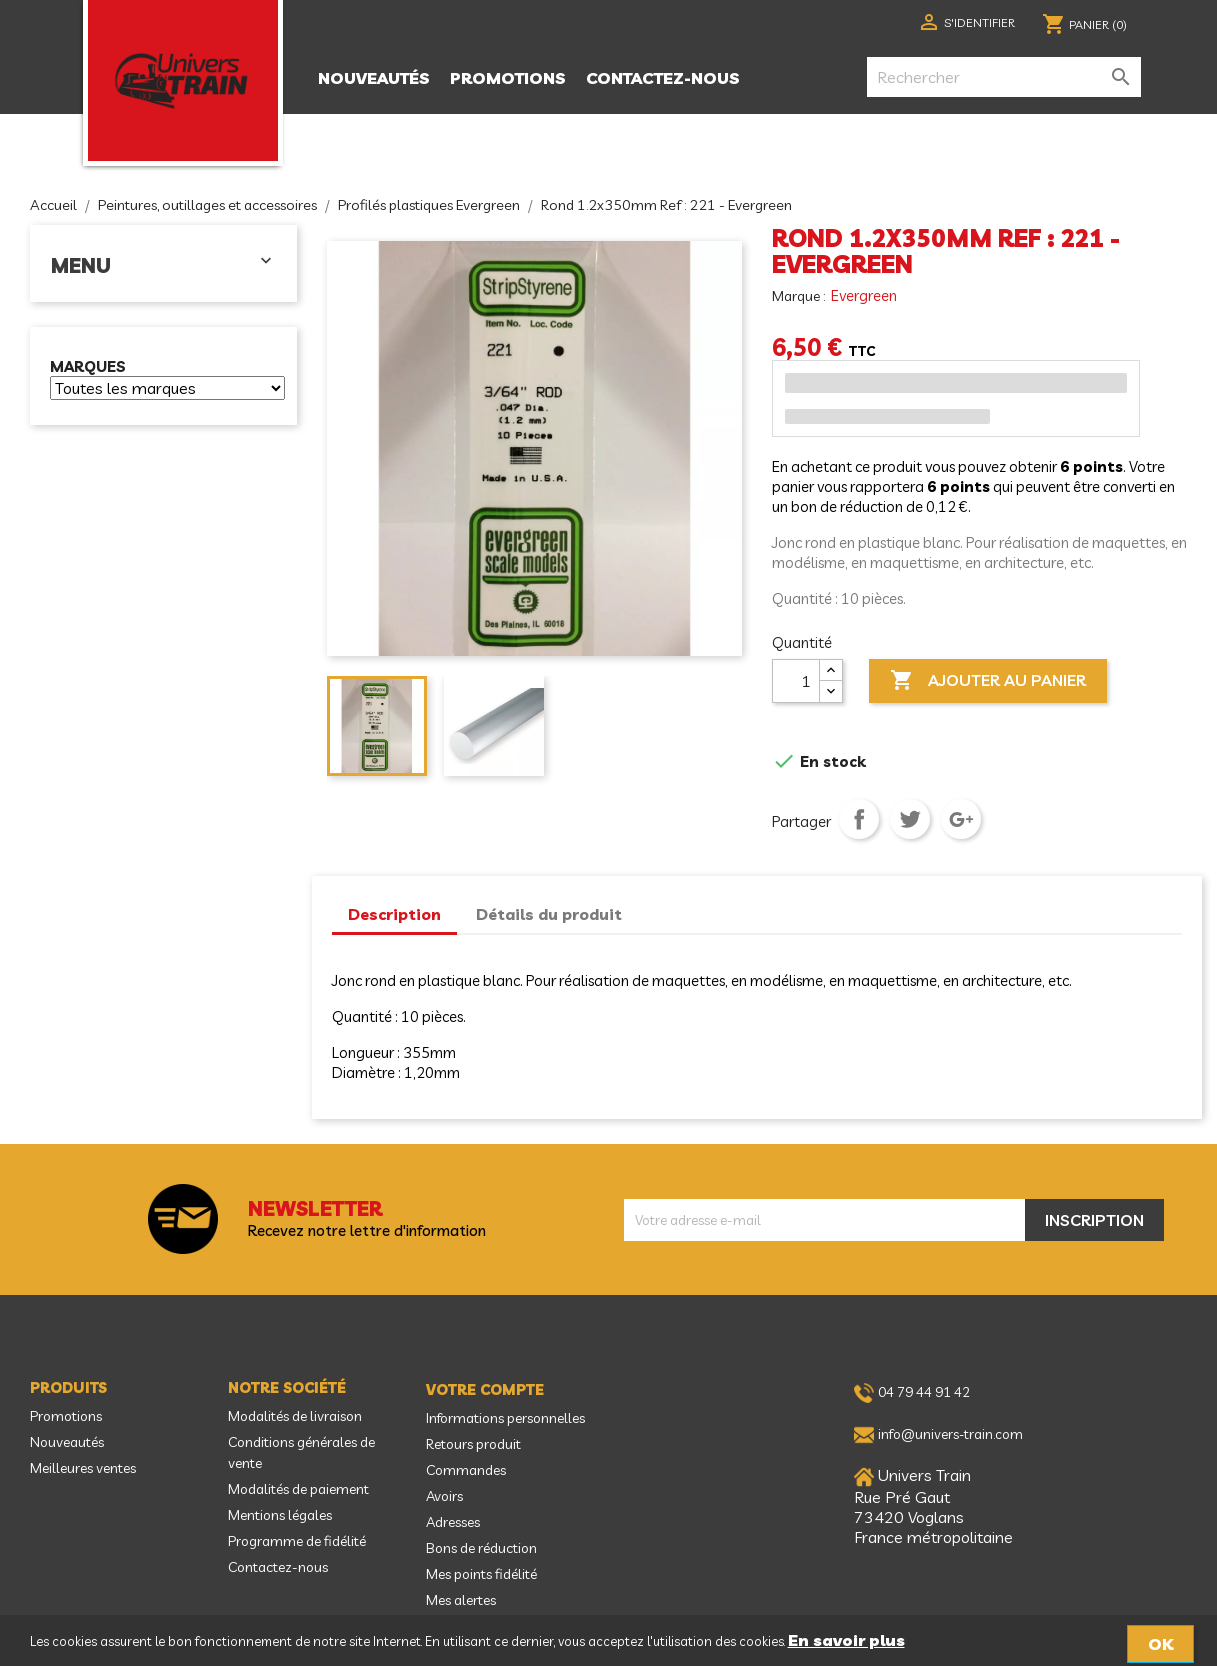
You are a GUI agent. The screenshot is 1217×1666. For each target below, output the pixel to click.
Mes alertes (461, 1600)
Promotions (508, 78)
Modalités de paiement (298, 1489)
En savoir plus (846, 1640)
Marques (88, 367)
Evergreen (864, 295)
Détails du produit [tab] (549, 914)
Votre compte (485, 1390)
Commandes (466, 1470)
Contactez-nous (663, 78)
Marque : (800, 296)
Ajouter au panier (988, 681)
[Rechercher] (1004, 77)
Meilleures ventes (83, 1468)
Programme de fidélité (297, 1541)
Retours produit (473, 1444)
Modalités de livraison (295, 1416)
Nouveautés (374, 78)
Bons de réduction (481, 1548)
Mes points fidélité (481, 1574)
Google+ (961, 819)
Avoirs (444, 1496)
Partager (859, 819)
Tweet (910, 819)
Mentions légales (280, 1515)
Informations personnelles (505, 1418)
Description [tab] (394, 914)
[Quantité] (796, 681)
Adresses (453, 1522)
